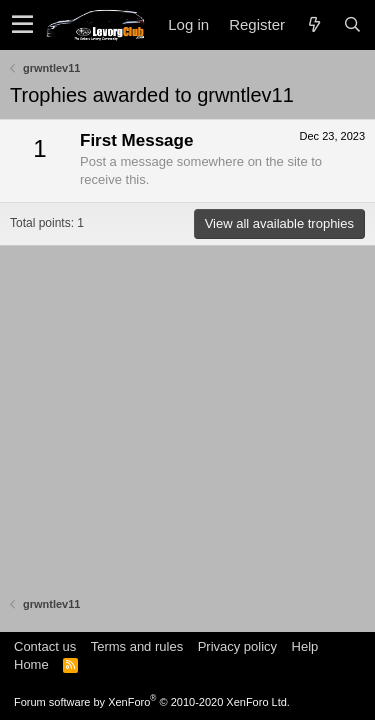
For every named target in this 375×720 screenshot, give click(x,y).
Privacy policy (237, 646)
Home (31, 664)
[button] (22, 25)
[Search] (352, 24)
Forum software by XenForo (152, 702)
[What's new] (314, 24)
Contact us (45, 646)
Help (305, 646)
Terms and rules (137, 646)
